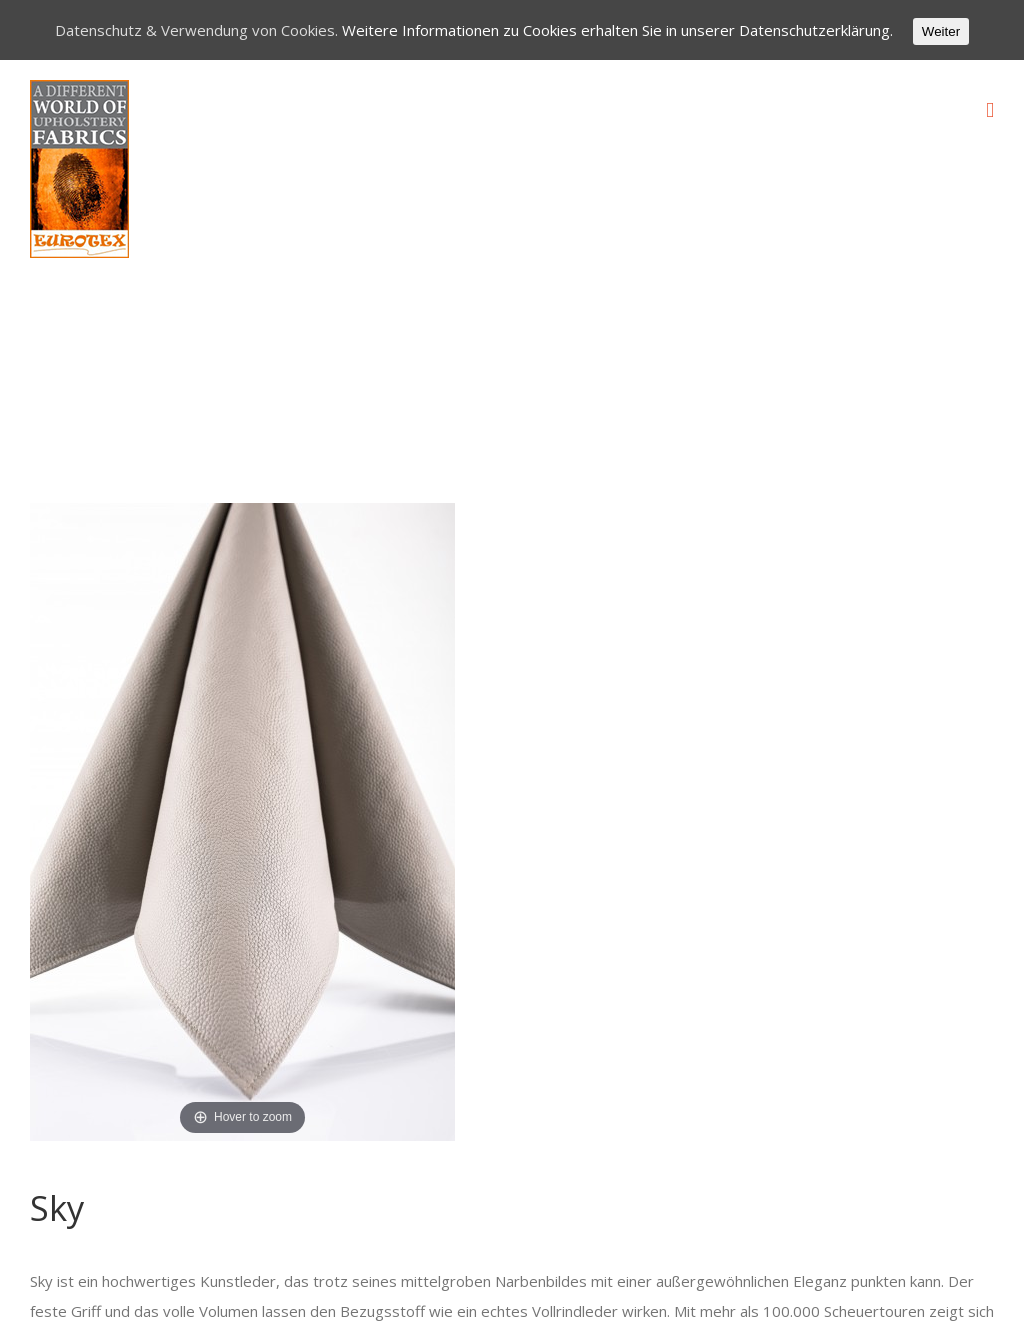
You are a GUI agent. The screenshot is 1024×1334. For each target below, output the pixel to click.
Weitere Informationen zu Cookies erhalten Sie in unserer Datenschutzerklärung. (617, 30)
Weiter (941, 31)
